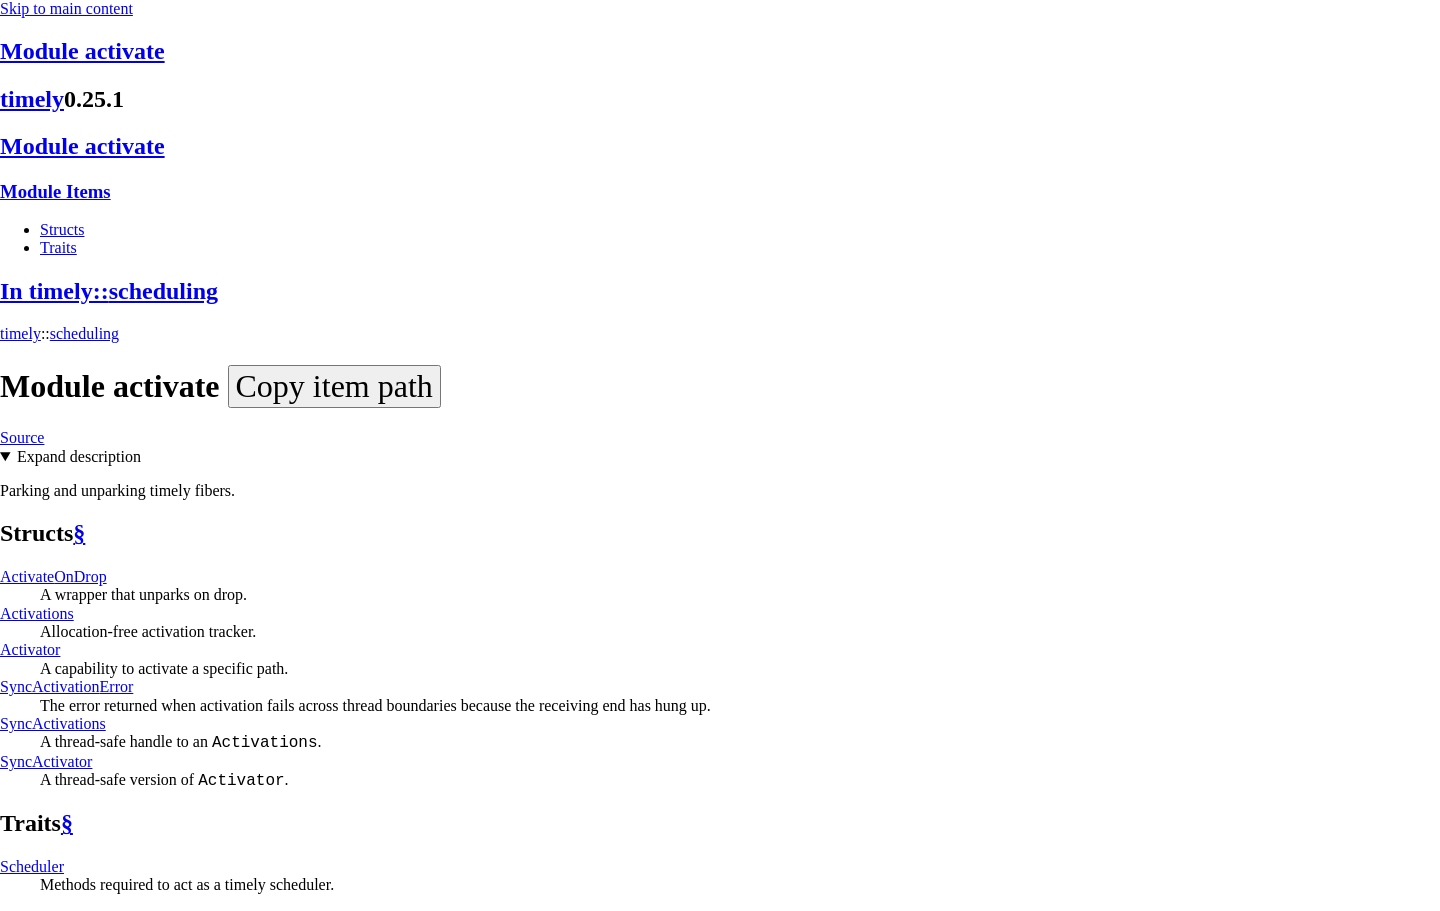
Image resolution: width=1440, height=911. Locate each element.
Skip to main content (66, 8)
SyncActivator (46, 761)
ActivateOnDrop (53, 576)
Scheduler (32, 866)
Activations (37, 613)
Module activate (82, 51)
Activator (30, 649)
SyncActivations (53, 723)
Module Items (55, 191)
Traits (58, 247)
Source (22, 437)
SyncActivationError (66, 686)
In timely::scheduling (109, 291)
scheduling (84, 333)
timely (32, 99)
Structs (62, 229)
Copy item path (334, 386)
